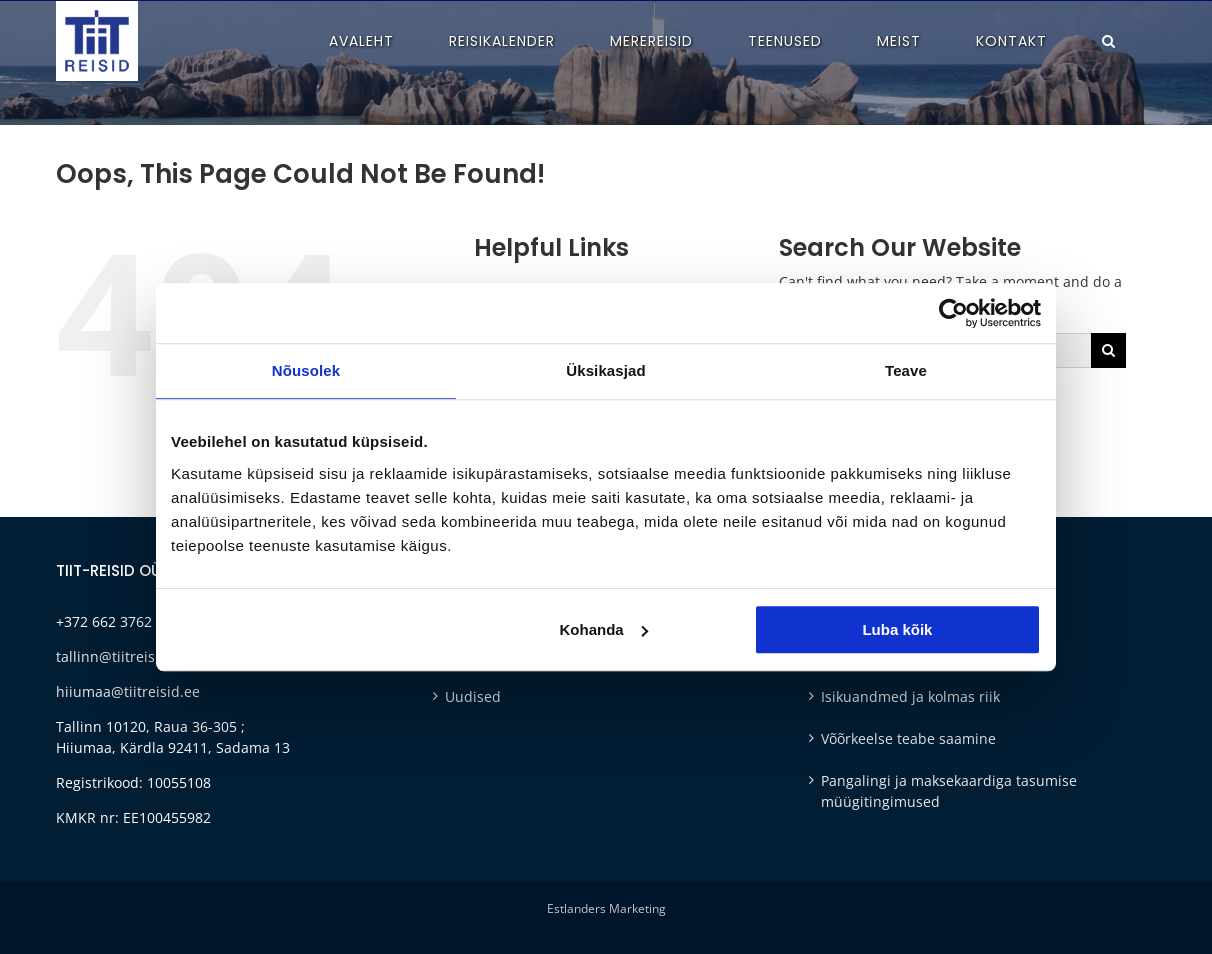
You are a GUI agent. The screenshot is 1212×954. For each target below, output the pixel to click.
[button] (1109, 41)
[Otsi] (1108, 350)
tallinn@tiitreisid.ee (122, 656)
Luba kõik (897, 629)
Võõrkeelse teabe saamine (908, 738)
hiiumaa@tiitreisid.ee (128, 691)
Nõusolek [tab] (306, 370)
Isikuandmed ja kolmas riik (910, 696)
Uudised (473, 696)
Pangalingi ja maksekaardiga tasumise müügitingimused (949, 791)
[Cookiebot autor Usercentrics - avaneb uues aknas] (953, 313)
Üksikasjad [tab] (605, 370)
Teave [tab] (906, 370)
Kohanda (604, 629)
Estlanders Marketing (606, 908)
